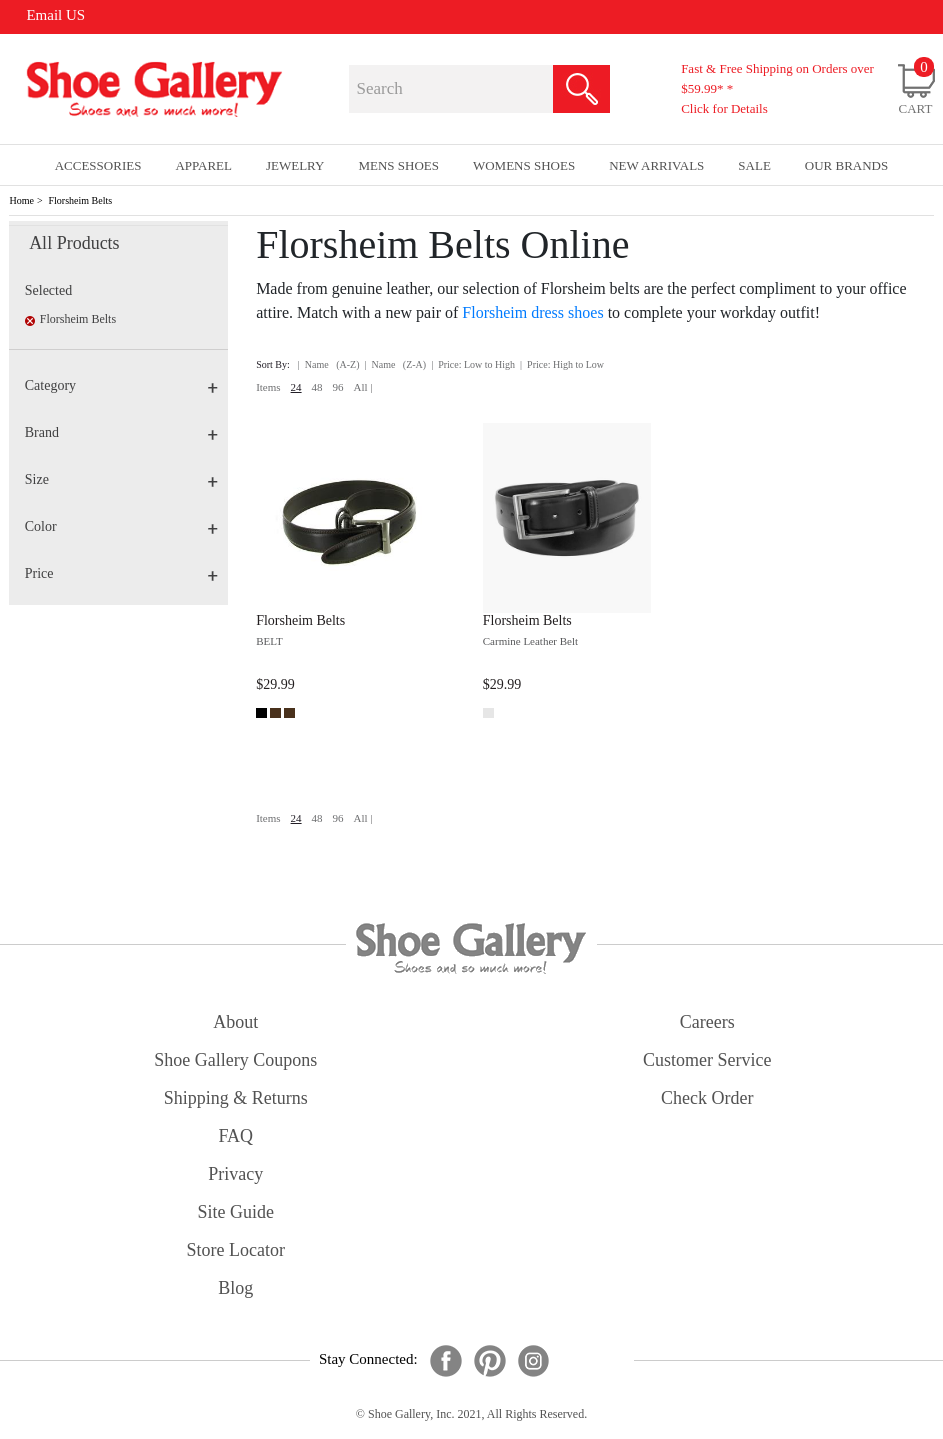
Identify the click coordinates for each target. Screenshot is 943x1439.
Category (122, 385)
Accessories (98, 165)
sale (754, 165)
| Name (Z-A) (395, 364)
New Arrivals (656, 165)
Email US (55, 15)
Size (122, 479)
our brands (846, 165)
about (235, 1022)
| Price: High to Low (562, 364)
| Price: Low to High (473, 364)
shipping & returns (236, 1098)
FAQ (235, 1136)
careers (707, 1022)
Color (122, 526)
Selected (48, 290)
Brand (122, 432)
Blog (235, 1288)
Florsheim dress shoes (532, 312)
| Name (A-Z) (329, 364)
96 (338, 387)
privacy (235, 1174)
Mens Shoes (398, 165)
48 (317, 387)
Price (122, 573)
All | (363, 387)
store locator (236, 1250)
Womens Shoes (524, 165)
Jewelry (295, 165)
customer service (707, 1060)
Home (21, 200)
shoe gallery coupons (235, 1060)
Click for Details (724, 108)
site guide (236, 1212)
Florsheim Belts (81, 200)
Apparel (203, 165)
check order (707, 1098)
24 (296, 387)
